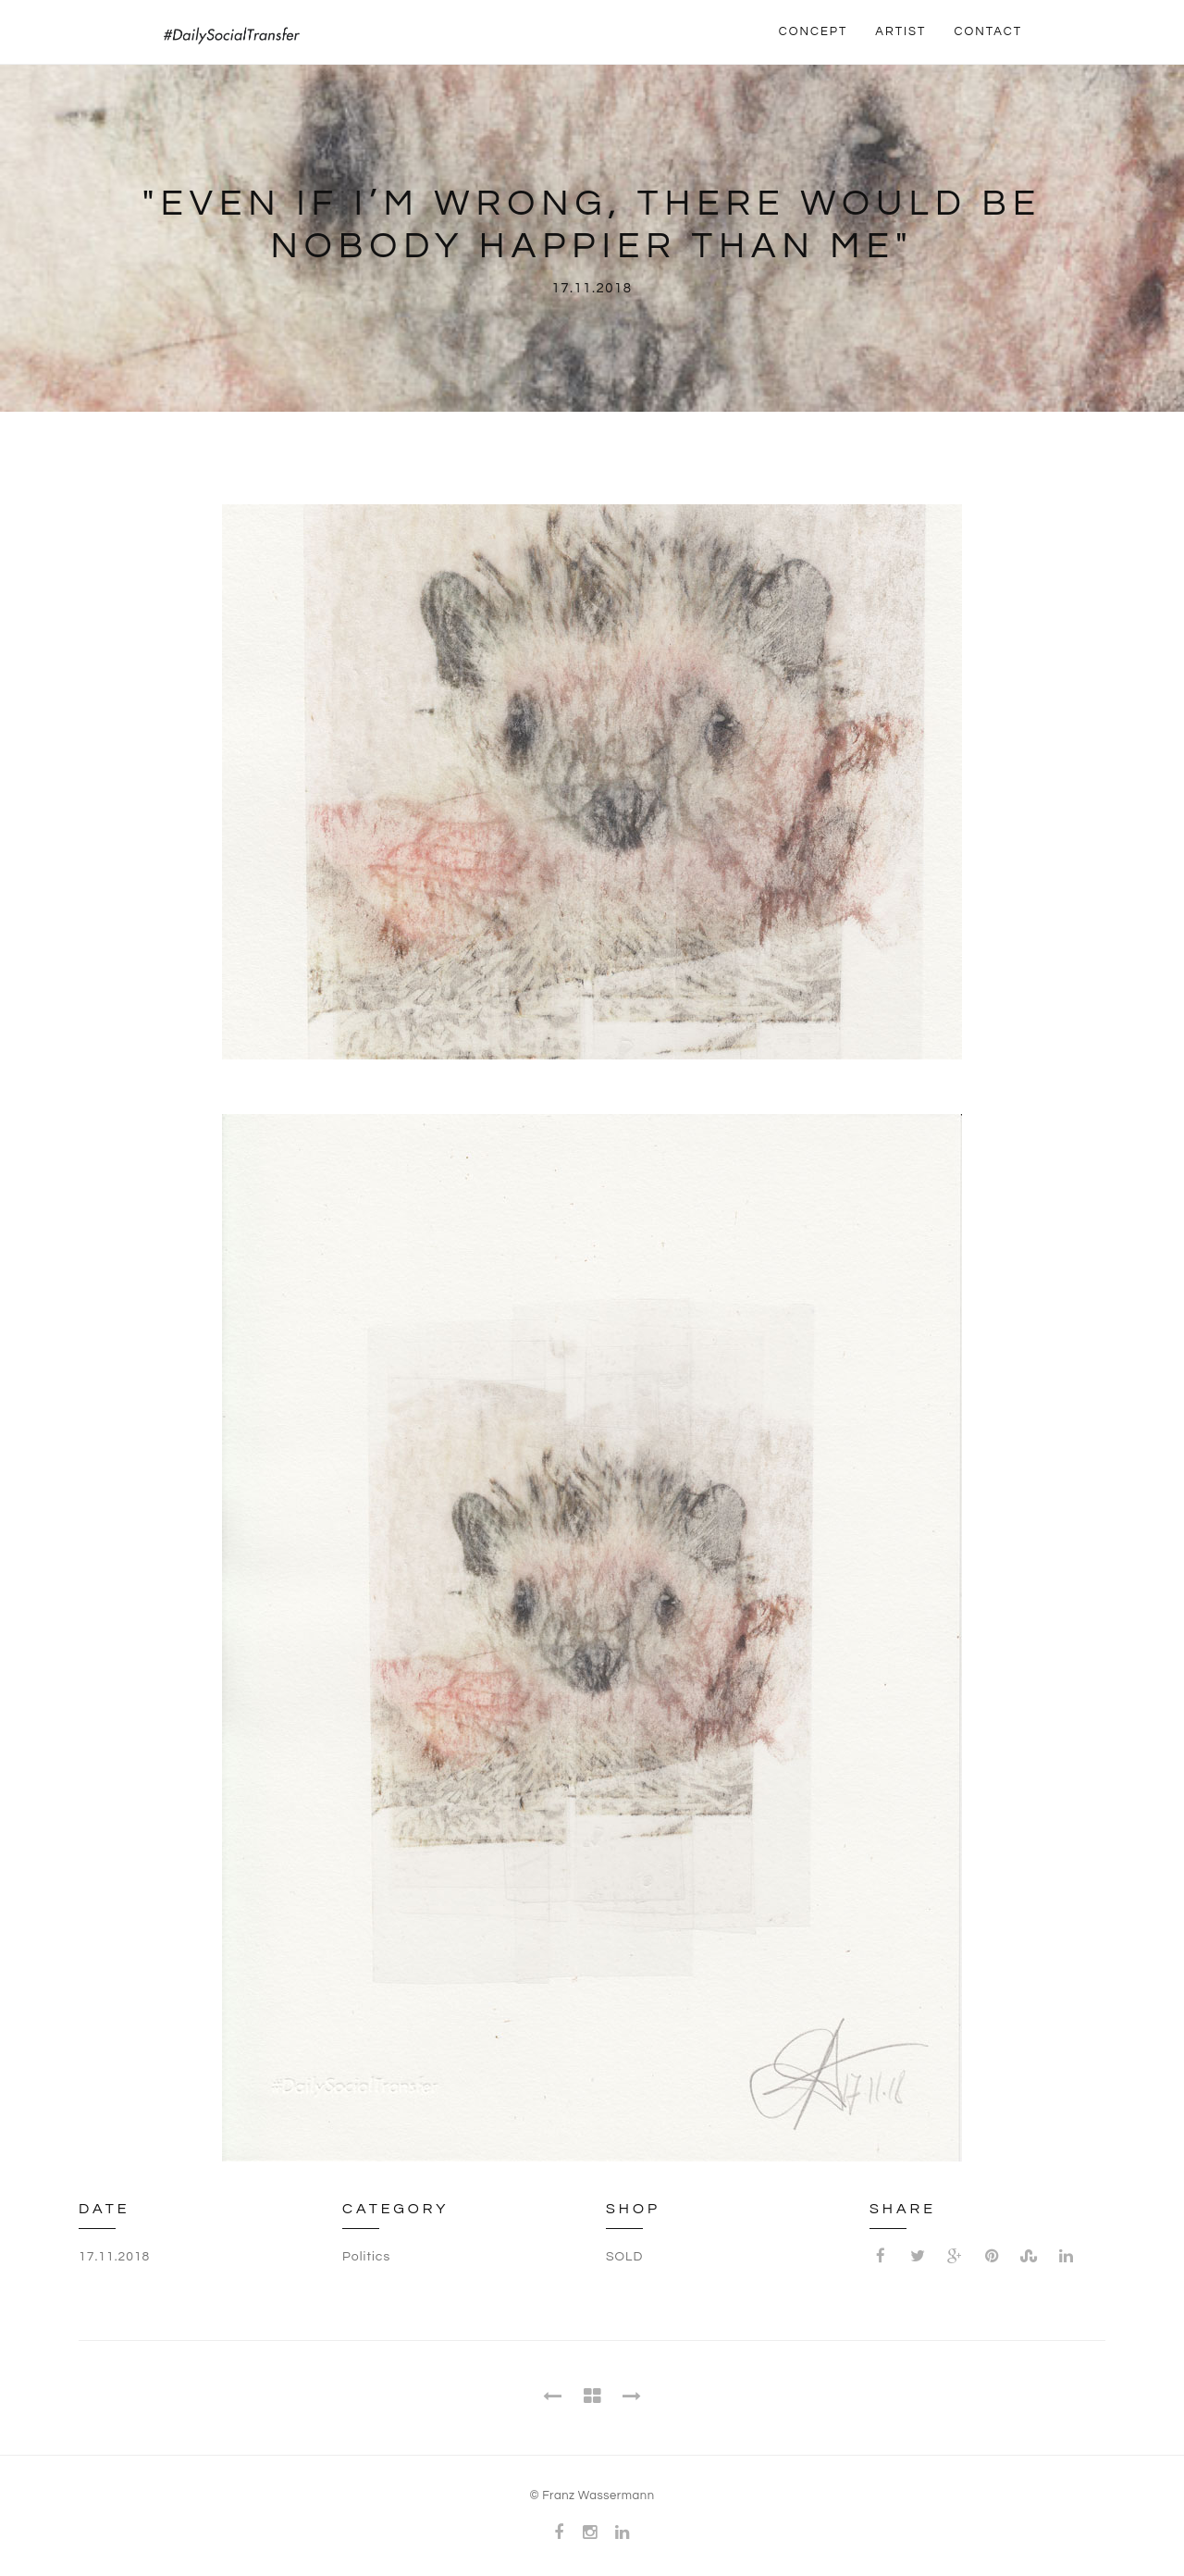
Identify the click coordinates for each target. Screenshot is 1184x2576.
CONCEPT (813, 31)
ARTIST (900, 31)
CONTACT (988, 31)
